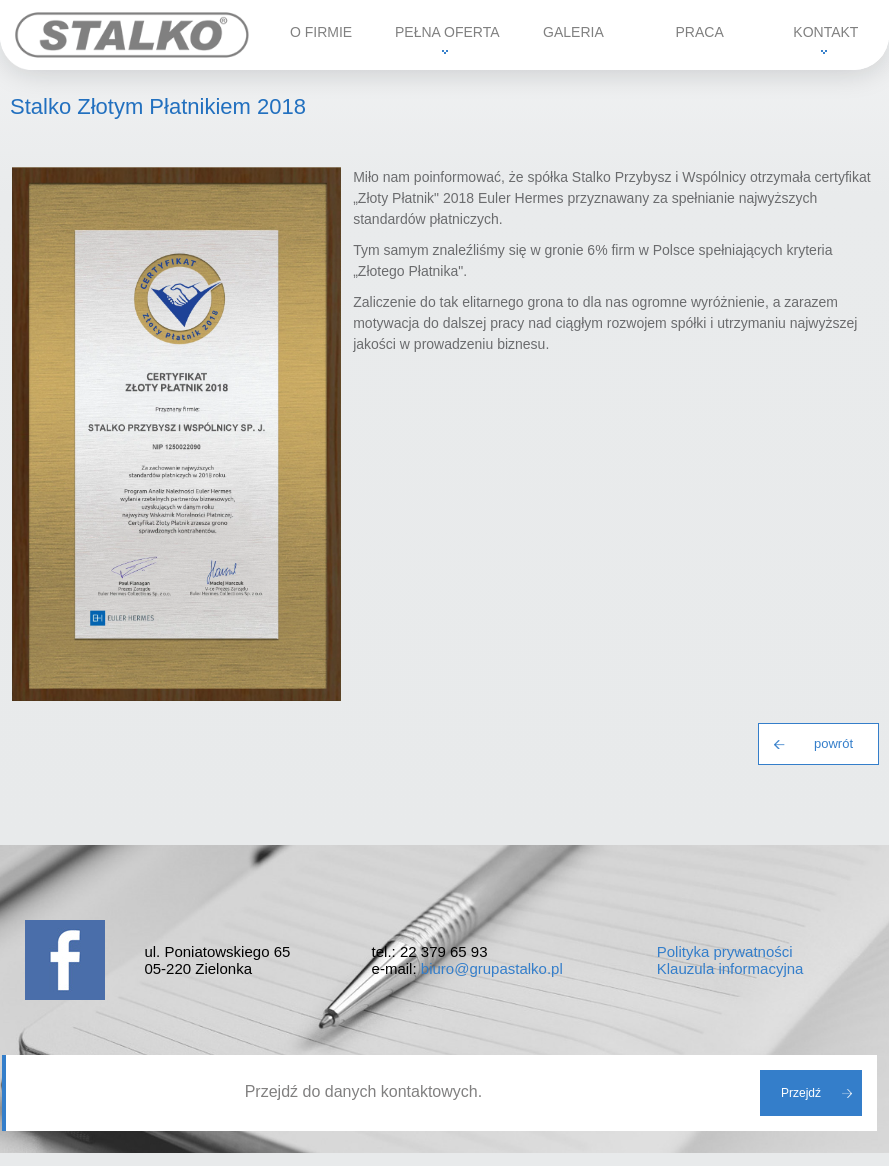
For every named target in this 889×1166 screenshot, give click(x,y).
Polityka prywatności (725, 951)
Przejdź (801, 1093)
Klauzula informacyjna (730, 968)
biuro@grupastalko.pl (492, 968)
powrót (833, 743)
